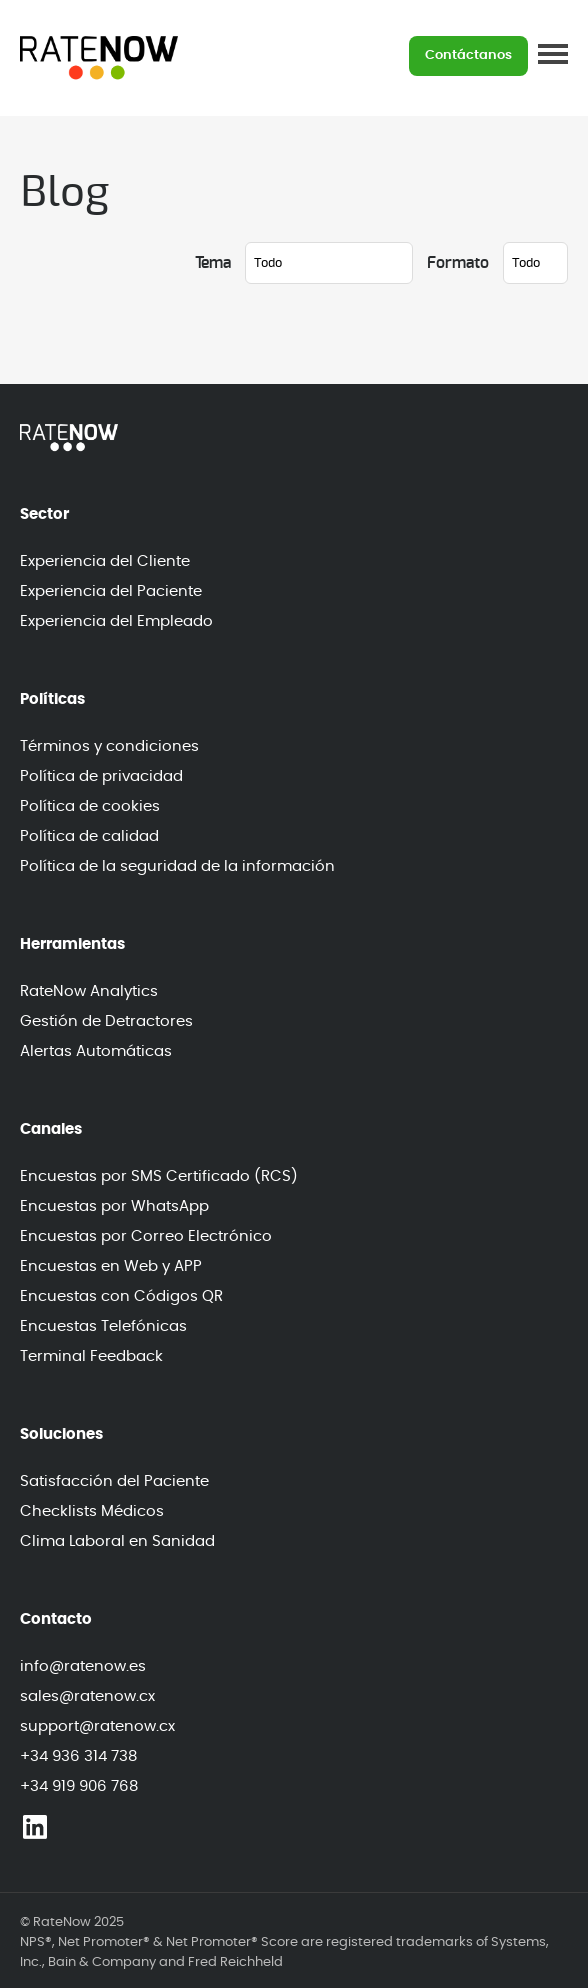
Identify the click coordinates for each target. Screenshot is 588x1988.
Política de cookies (90, 806)
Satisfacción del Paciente (114, 1481)
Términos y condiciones (109, 746)
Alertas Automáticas (96, 1051)
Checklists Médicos (92, 1511)
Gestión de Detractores (106, 1021)
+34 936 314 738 (78, 1756)
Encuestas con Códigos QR (121, 1296)
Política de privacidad (101, 776)
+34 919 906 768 (79, 1786)
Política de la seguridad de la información (177, 866)
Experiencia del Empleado (116, 621)
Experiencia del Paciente (111, 591)
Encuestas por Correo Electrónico (146, 1236)
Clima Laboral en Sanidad (117, 1541)
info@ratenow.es (83, 1666)
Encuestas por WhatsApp (114, 1206)
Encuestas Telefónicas (103, 1326)
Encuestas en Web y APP (111, 1266)
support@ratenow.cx (97, 1726)
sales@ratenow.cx (87, 1696)
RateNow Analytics (89, 991)
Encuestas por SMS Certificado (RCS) (159, 1176)
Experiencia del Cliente (105, 561)
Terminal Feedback (91, 1356)
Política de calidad (89, 836)
